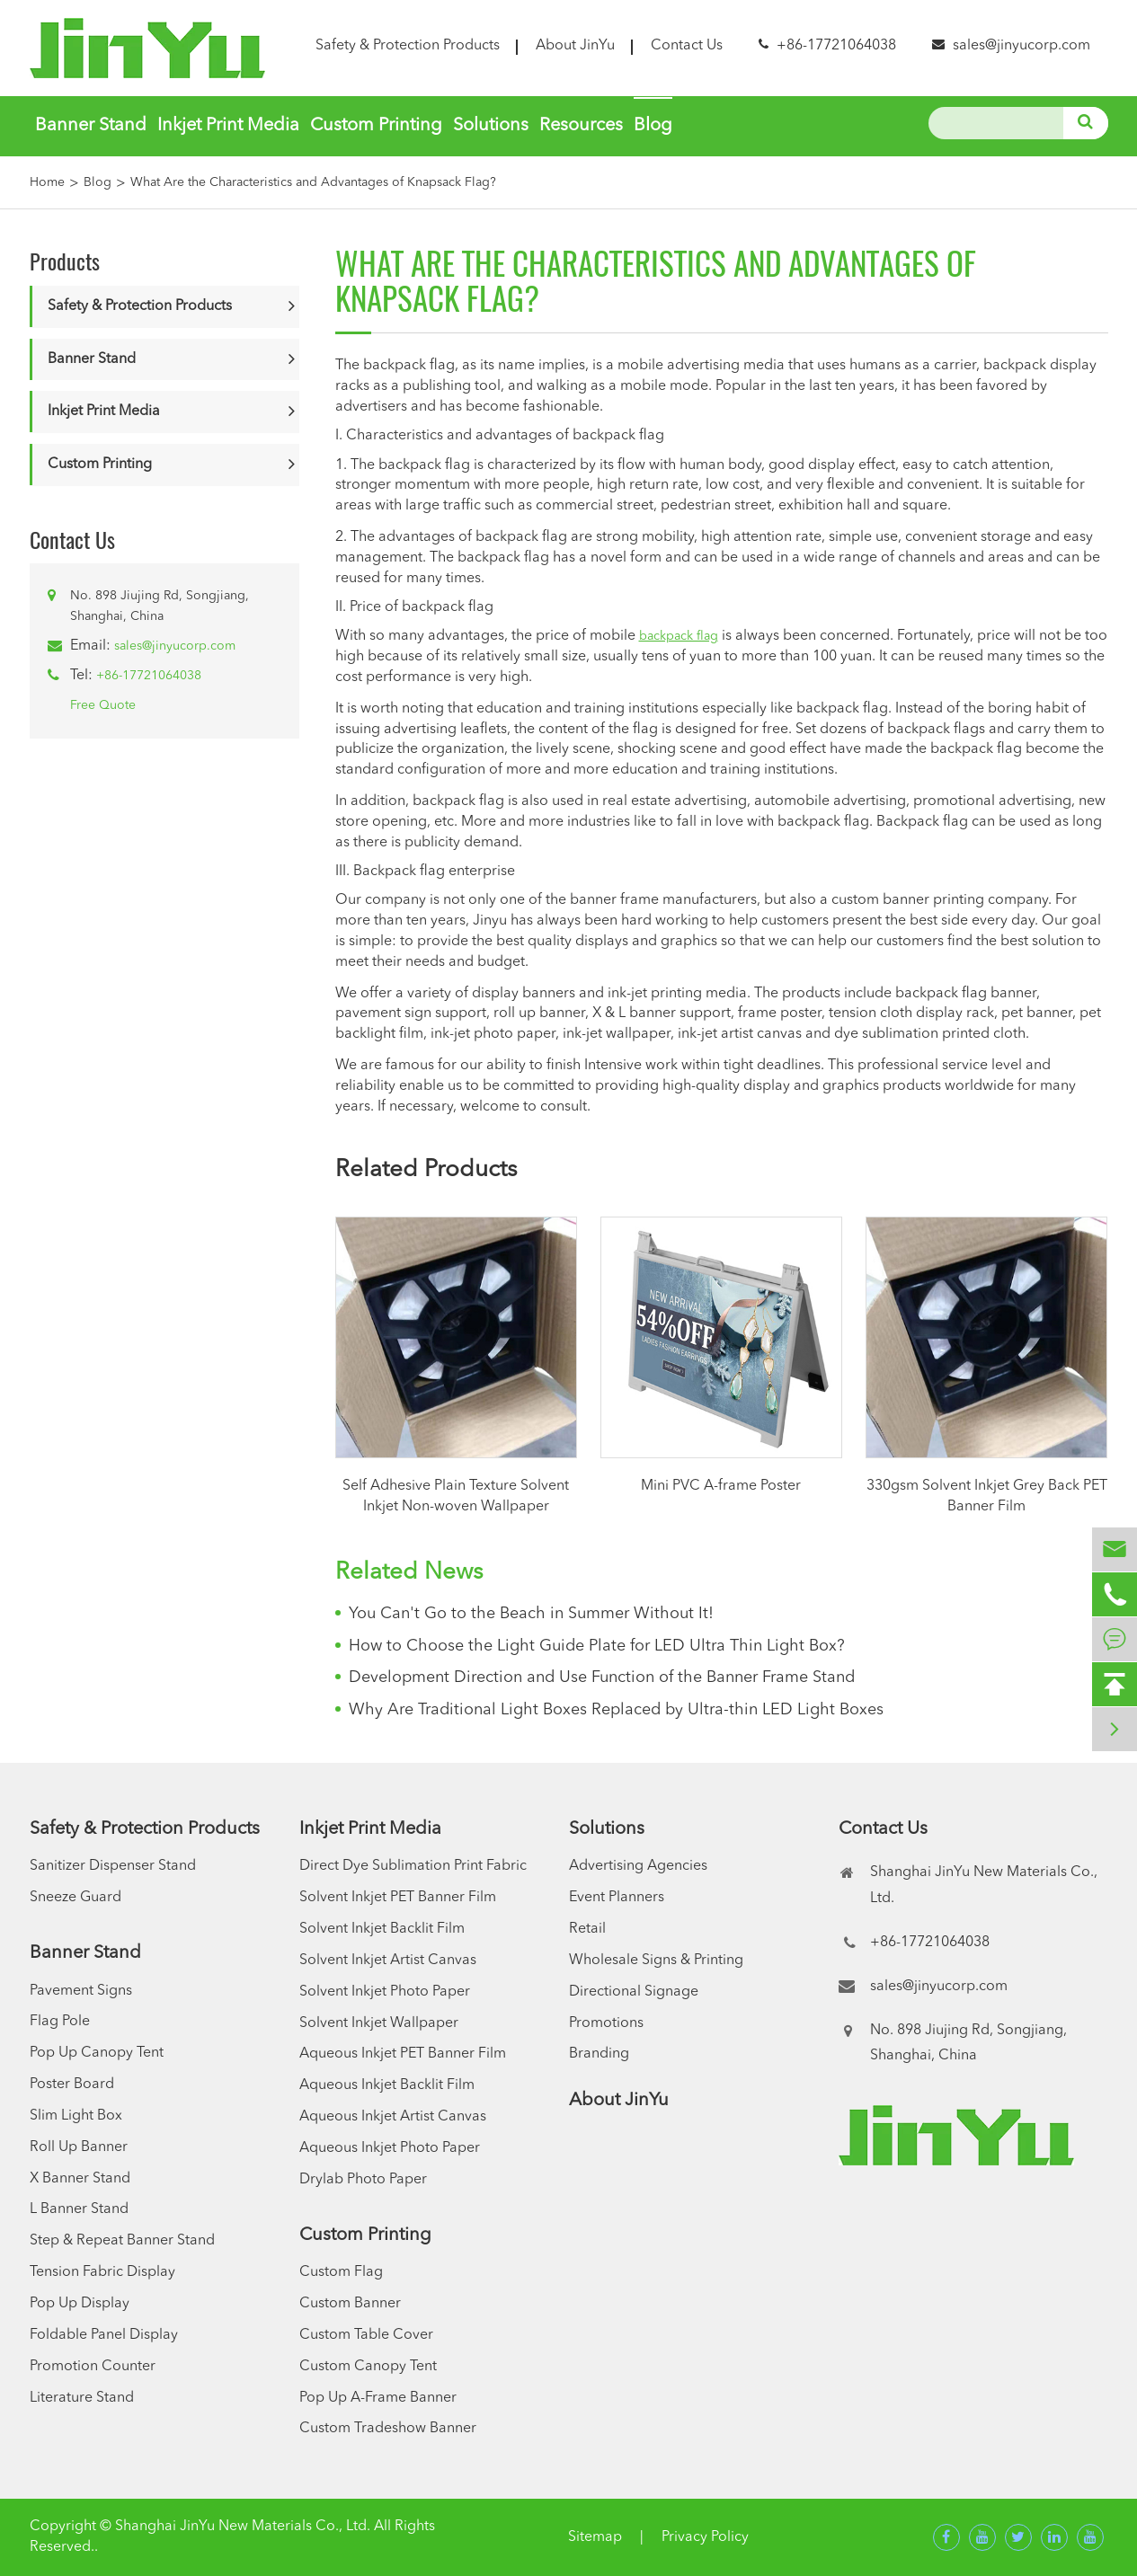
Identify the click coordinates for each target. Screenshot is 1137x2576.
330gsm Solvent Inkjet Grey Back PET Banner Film (986, 1496)
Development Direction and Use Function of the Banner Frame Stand (602, 1677)
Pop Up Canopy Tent (97, 2053)
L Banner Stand (79, 2209)
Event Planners (616, 1897)
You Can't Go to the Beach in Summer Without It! (531, 1614)
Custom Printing (376, 126)
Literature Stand (82, 2398)
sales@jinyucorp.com (1021, 46)
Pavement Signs (81, 1991)
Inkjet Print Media (228, 126)
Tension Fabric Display (102, 2272)
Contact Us (687, 46)
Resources (581, 126)
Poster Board (72, 2084)
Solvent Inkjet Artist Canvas (387, 1960)
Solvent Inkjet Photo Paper (384, 1992)
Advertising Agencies (638, 1866)
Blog (653, 126)
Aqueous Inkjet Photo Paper (389, 2148)
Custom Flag (341, 2272)
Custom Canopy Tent (368, 2366)
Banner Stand (91, 126)
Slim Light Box (76, 2116)
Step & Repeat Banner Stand (122, 2241)
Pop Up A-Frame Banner (378, 2398)
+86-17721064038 (148, 675)
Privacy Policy (705, 2537)
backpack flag (678, 636)
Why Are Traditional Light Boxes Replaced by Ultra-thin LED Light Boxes (616, 1710)
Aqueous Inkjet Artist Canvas (392, 2117)
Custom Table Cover (366, 2335)
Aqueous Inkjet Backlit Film (387, 2085)
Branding (599, 2054)
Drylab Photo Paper (363, 2180)
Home (47, 182)
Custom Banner (350, 2304)
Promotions (606, 2023)
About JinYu (575, 46)
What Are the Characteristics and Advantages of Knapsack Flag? (313, 182)
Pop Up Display (79, 2304)
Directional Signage (633, 1992)
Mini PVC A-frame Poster (721, 1486)
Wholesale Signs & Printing (656, 1960)
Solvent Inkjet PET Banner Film (397, 1897)
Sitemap (595, 2537)
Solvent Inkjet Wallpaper (378, 2023)
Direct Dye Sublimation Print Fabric (413, 1866)
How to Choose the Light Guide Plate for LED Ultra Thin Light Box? (597, 1646)
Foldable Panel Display (104, 2335)
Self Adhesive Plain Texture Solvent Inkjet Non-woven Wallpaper (455, 1496)
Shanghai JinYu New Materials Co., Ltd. (242, 2526)
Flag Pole (60, 2021)
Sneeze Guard (75, 1897)
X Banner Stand (80, 2179)
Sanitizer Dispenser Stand (113, 1866)
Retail (587, 1929)
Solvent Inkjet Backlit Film (382, 1929)
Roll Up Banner (79, 2147)
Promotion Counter (92, 2366)
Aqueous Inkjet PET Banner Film (402, 2054)
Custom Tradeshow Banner (387, 2428)
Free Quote (103, 705)
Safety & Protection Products (407, 46)
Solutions (491, 126)
